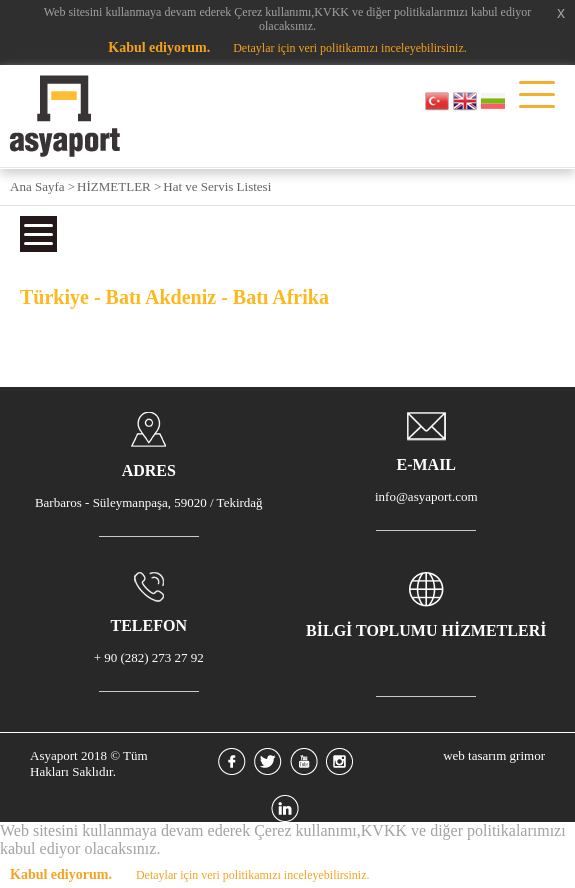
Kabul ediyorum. (159, 47)
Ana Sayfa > (42, 186)
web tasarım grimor (494, 755)
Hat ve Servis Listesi (217, 186)
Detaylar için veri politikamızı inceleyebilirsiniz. (350, 48)
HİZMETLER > (119, 186)
